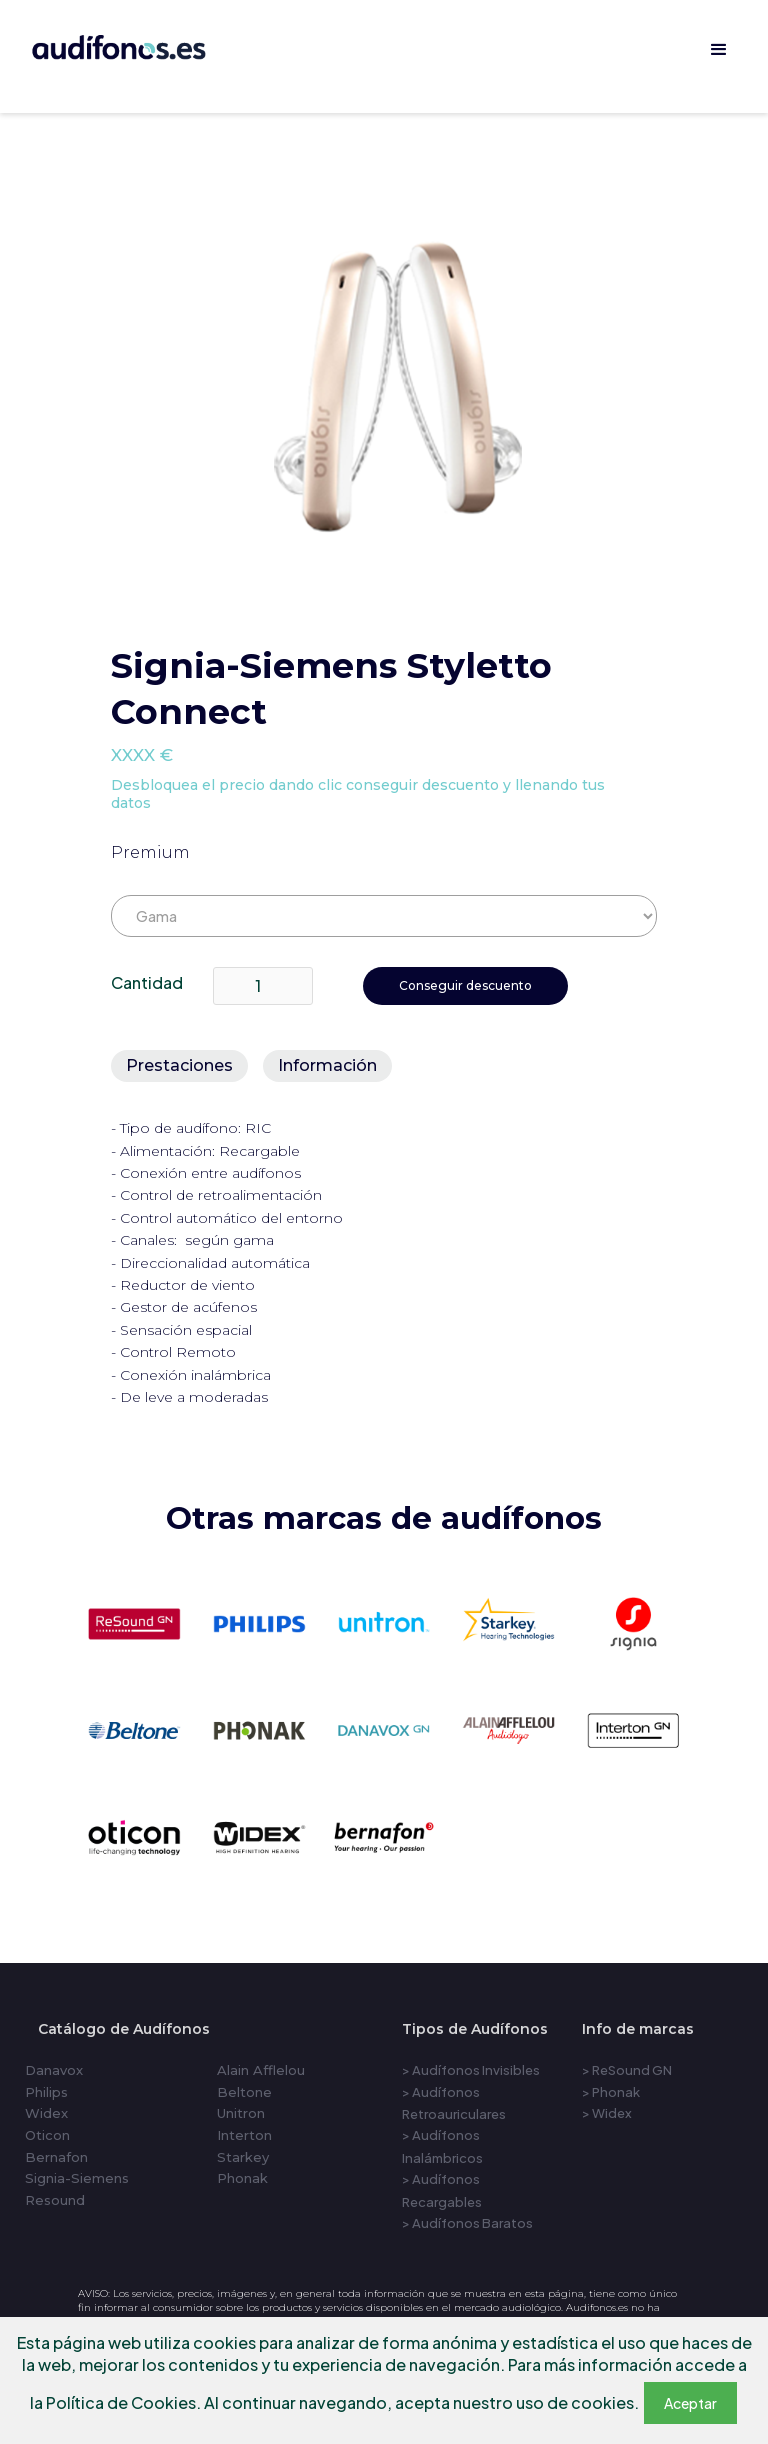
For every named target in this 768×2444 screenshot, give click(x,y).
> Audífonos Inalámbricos (442, 2146)
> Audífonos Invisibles (471, 2070)
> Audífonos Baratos (467, 2223)
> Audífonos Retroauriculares (454, 2103)
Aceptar (690, 2403)
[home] (146, 43)
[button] (719, 50)
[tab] (179, 1066)
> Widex (607, 2113)
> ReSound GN (627, 2070)
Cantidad (147, 982)
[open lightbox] (398, 393)
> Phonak (611, 2092)
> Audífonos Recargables (442, 2190)
